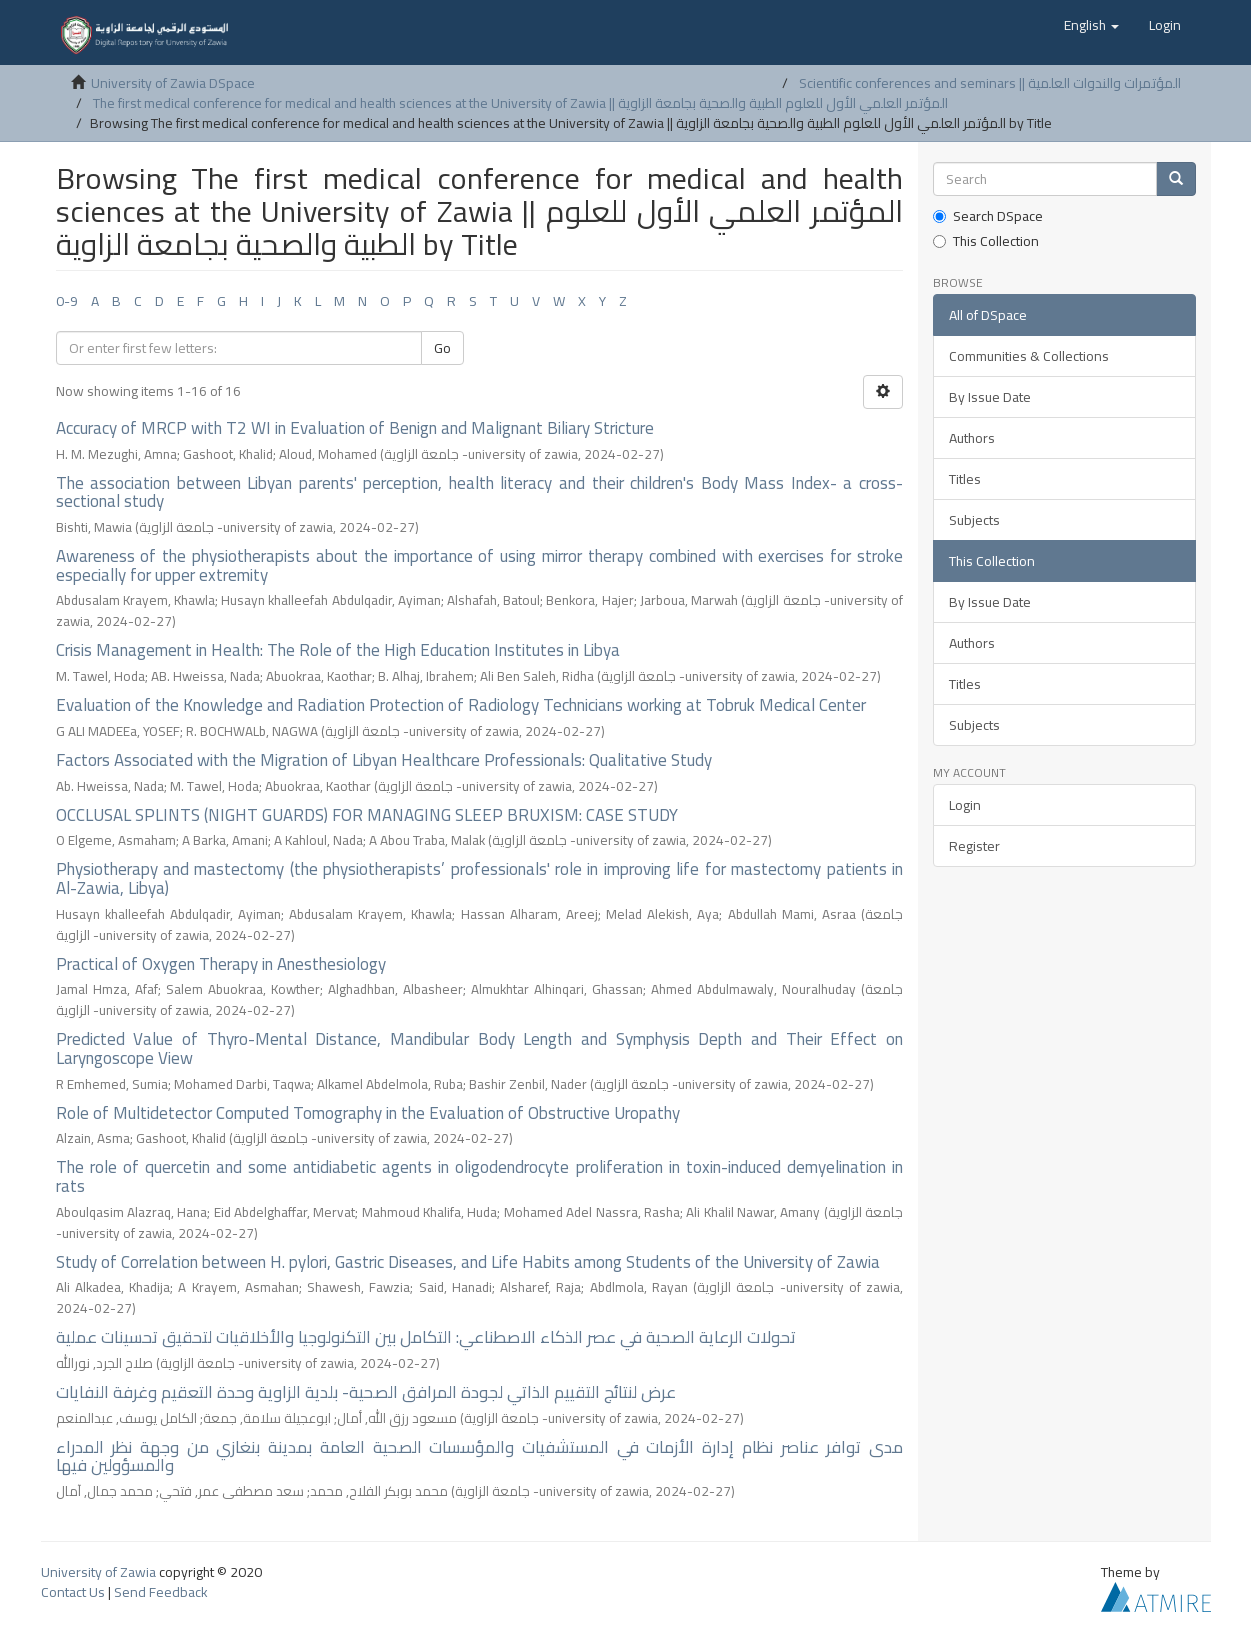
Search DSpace (988, 216)
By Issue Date (990, 397)
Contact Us (73, 1592)
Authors (972, 438)
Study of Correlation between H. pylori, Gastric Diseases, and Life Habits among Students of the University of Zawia (468, 1262)
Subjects (974, 520)
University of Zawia (98, 1572)
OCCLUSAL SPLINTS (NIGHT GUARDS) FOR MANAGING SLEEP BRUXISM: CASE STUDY (367, 815)
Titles (965, 479)
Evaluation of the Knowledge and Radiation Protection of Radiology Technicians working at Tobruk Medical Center (461, 705)
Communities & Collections (1029, 356)
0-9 (67, 301)
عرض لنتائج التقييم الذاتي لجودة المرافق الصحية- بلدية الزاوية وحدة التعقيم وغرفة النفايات (366, 1392)
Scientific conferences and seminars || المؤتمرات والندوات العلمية (990, 83)
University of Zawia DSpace (173, 83)
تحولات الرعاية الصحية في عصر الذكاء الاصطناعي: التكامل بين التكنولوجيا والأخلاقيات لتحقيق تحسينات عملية (426, 1337)
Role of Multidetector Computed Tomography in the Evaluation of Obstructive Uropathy (368, 1113)
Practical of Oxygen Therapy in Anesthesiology (221, 964)
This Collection (986, 241)
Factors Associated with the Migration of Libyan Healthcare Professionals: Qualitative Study (384, 760)
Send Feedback (161, 1592)
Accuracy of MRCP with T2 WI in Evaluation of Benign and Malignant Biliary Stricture (355, 428)
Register (974, 846)
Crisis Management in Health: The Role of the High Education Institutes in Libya (338, 650)
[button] (1091, 25)
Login (965, 805)
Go (442, 348)
